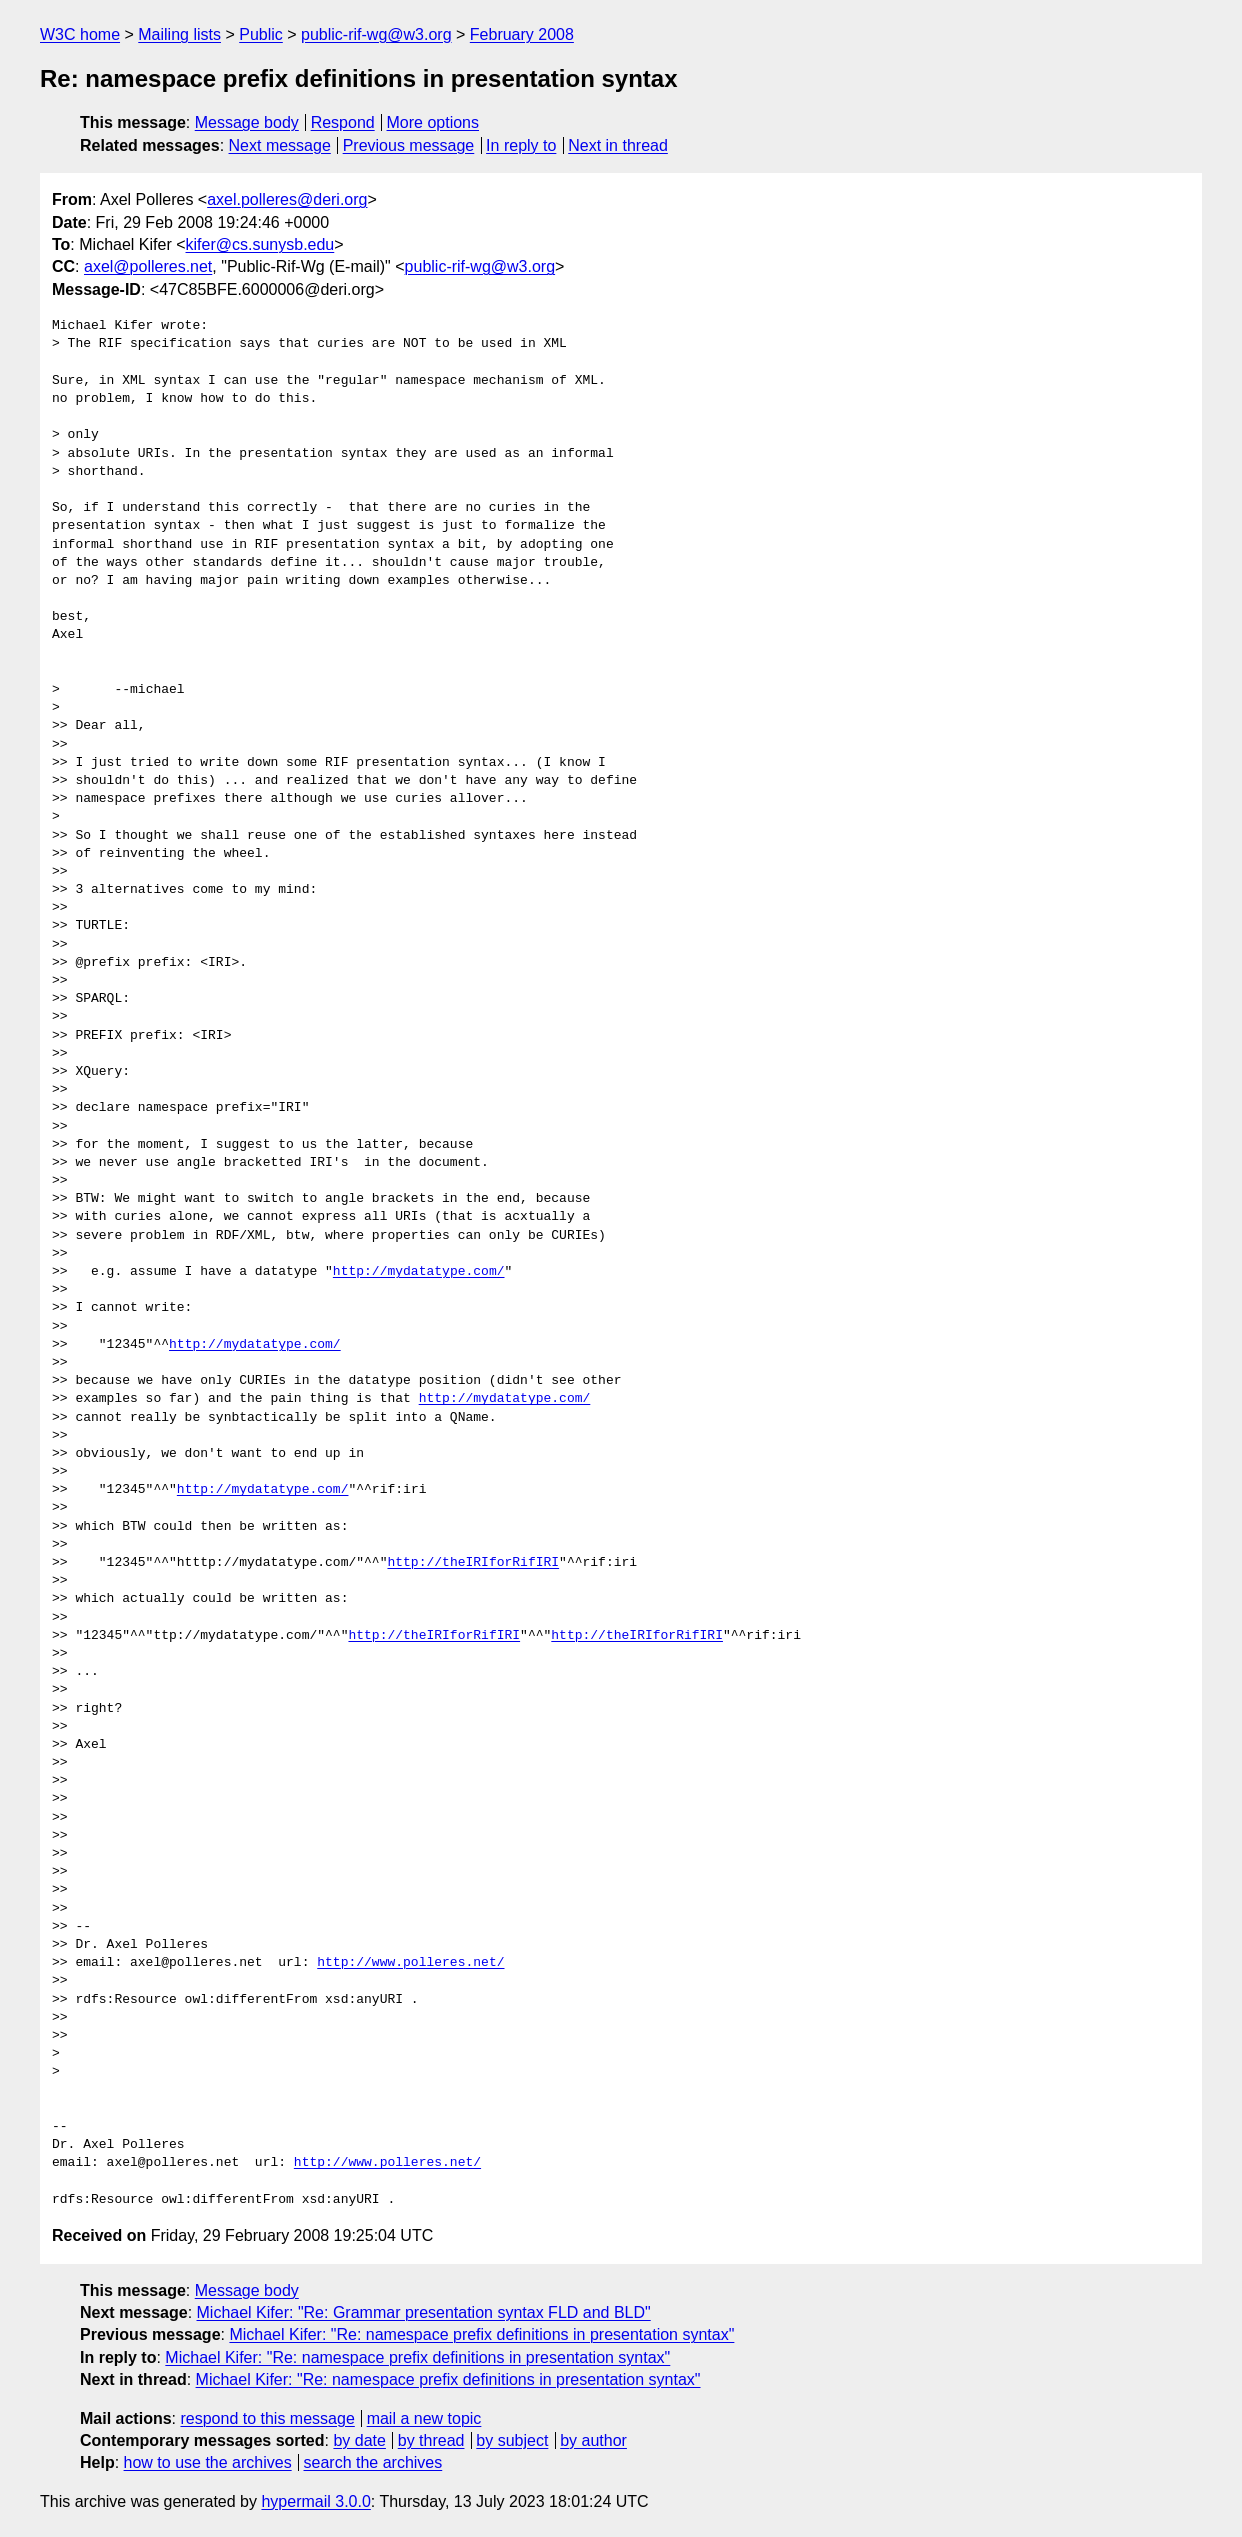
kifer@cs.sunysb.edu (260, 244)
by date (359, 2440)
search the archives (373, 2462)
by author (593, 2440)
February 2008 (522, 34)
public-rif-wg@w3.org (376, 34)
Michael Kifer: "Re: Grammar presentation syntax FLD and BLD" (424, 2312)
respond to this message (267, 2418)
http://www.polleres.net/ (410, 1963)
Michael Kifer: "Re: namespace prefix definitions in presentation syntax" (481, 2334)
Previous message (409, 145)
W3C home (80, 34)
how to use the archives (208, 2462)
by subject (512, 2440)
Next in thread (618, 145)
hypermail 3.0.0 (315, 2501)
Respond (343, 122)
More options (433, 122)
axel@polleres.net (148, 266)
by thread (431, 2440)
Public (261, 34)
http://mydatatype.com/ (419, 1272)
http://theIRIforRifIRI (473, 1563)
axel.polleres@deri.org (287, 199)
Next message (280, 145)
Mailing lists (179, 34)
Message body (247, 122)
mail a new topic (424, 2418)
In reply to (521, 145)
